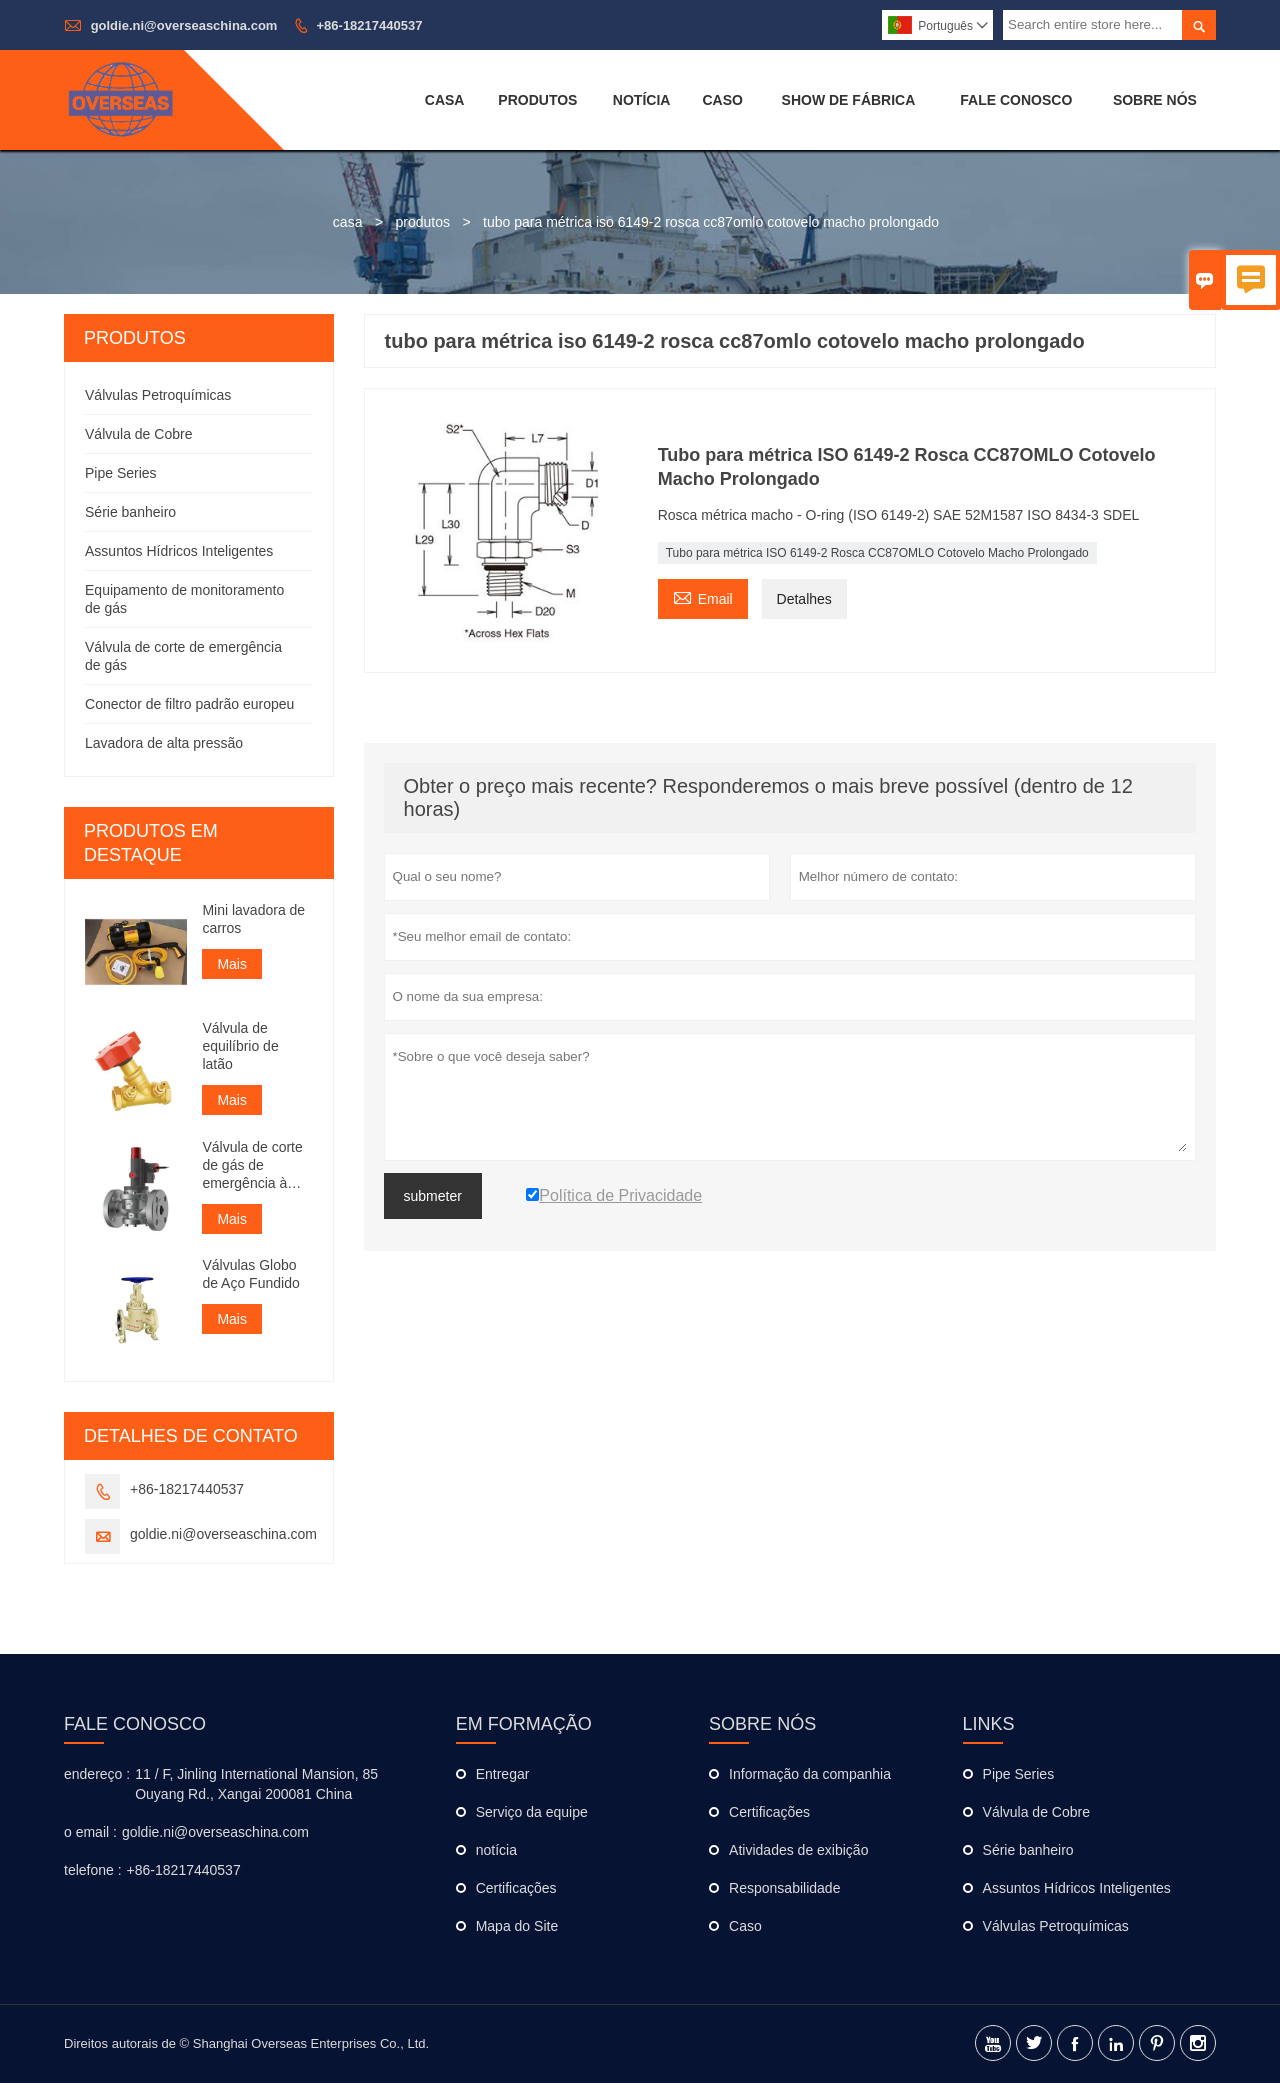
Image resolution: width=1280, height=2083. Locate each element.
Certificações (516, 1888)
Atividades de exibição (798, 1850)
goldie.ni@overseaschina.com (184, 25)
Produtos (537, 100)
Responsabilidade (784, 1888)
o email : (90, 1832)
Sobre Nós (1155, 100)
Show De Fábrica (849, 100)
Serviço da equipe (532, 1812)
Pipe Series (121, 473)
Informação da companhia (810, 1774)
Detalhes (804, 599)
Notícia (642, 100)
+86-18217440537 (370, 25)
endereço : (97, 1774)
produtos (423, 222)
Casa (445, 100)
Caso (722, 100)
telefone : (93, 1870)
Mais (232, 964)
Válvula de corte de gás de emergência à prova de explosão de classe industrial (252, 1165)
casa (348, 222)
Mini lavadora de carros (253, 919)
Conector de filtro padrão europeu (189, 704)
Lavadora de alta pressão (164, 743)
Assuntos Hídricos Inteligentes (179, 551)
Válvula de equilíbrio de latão (240, 1046)
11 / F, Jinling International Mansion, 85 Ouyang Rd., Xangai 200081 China (256, 1784)
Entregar (503, 1774)
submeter (433, 1196)
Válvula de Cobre (138, 434)
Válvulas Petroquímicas (158, 395)
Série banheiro (130, 512)
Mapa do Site (517, 1926)
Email (703, 596)
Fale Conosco (1016, 100)
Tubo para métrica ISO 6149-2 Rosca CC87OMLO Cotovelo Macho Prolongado (877, 553)
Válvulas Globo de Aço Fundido (250, 1274)
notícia (496, 1850)
